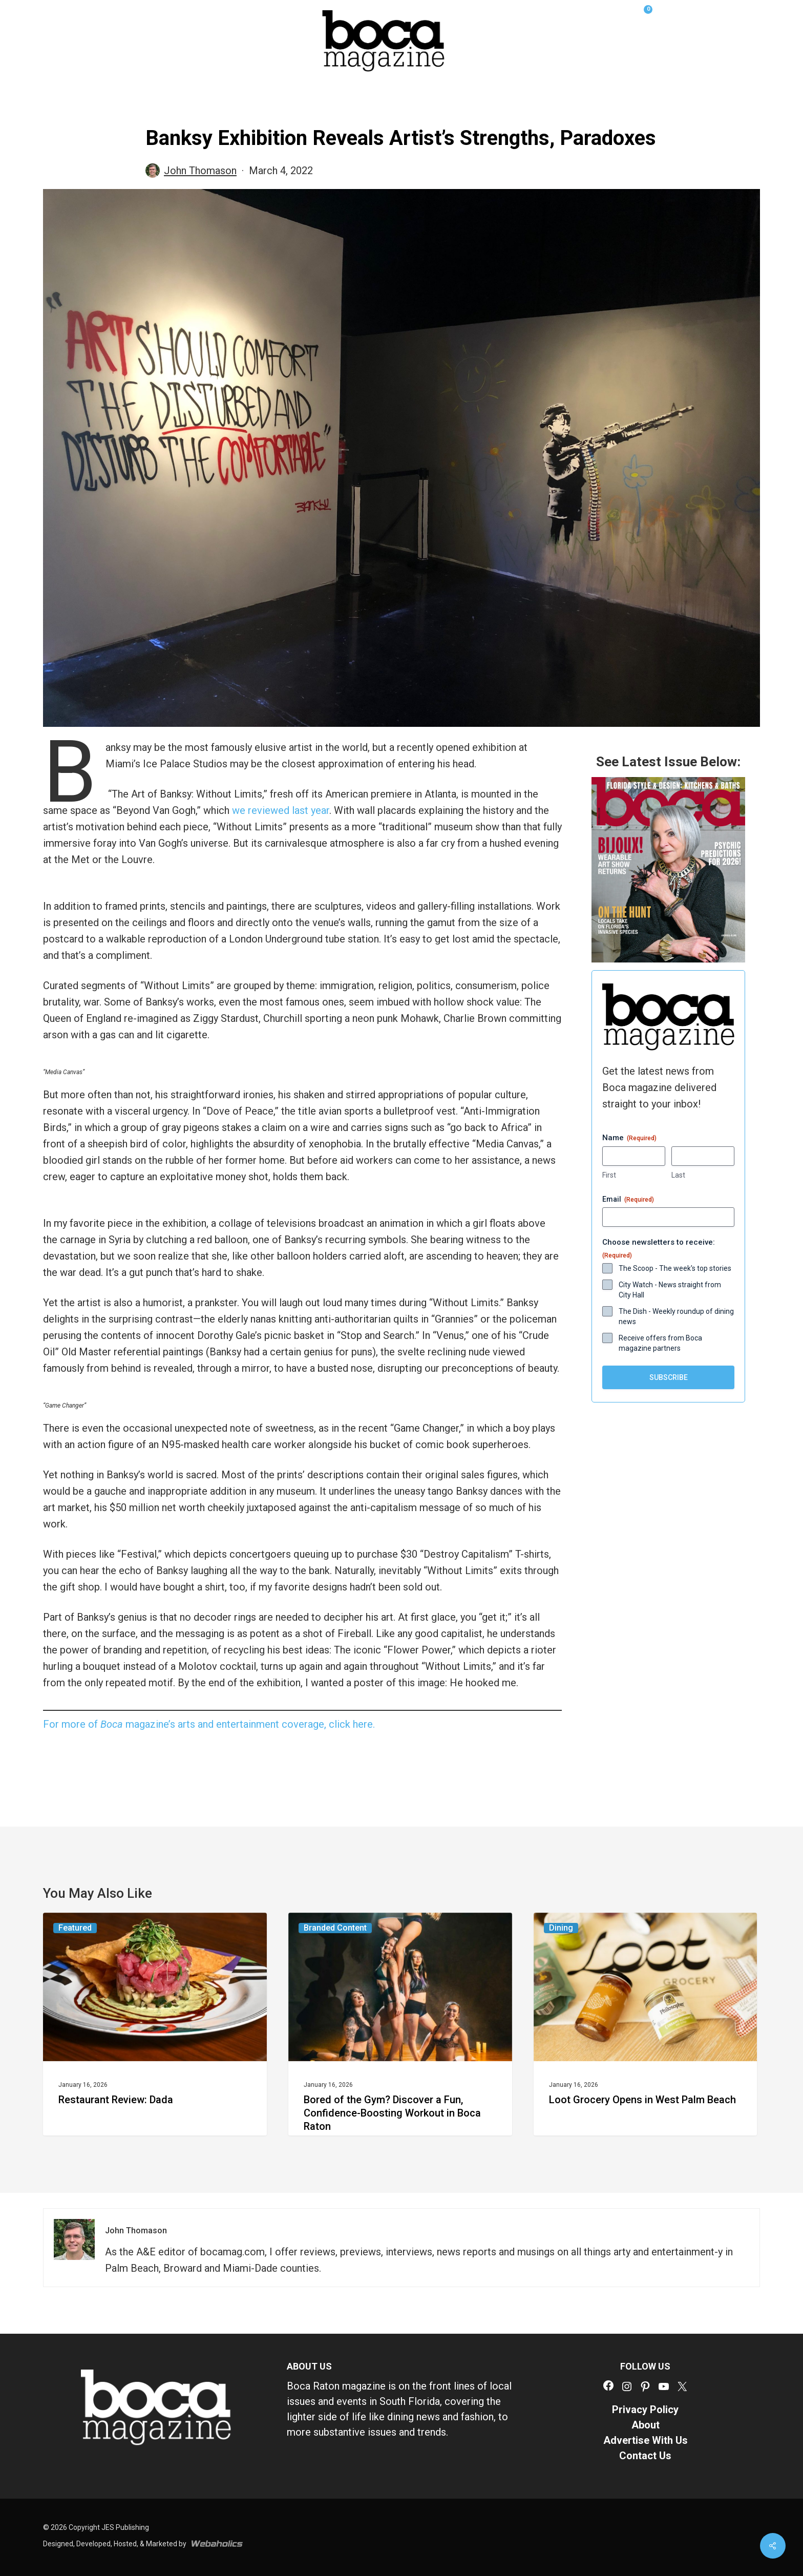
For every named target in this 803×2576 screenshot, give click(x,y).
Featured (75, 1928)
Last (678, 1175)
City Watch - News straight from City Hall (670, 1290)
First (609, 1175)
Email (628, 1199)
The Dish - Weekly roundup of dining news (676, 1316)
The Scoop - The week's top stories (675, 1268)
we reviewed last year (280, 810)
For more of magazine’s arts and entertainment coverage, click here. (209, 1724)
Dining (561, 1928)
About (645, 2425)
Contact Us (645, 2455)
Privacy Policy (645, 2409)
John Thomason (200, 170)
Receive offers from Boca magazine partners (660, 1343)
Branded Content (335, 1928)
